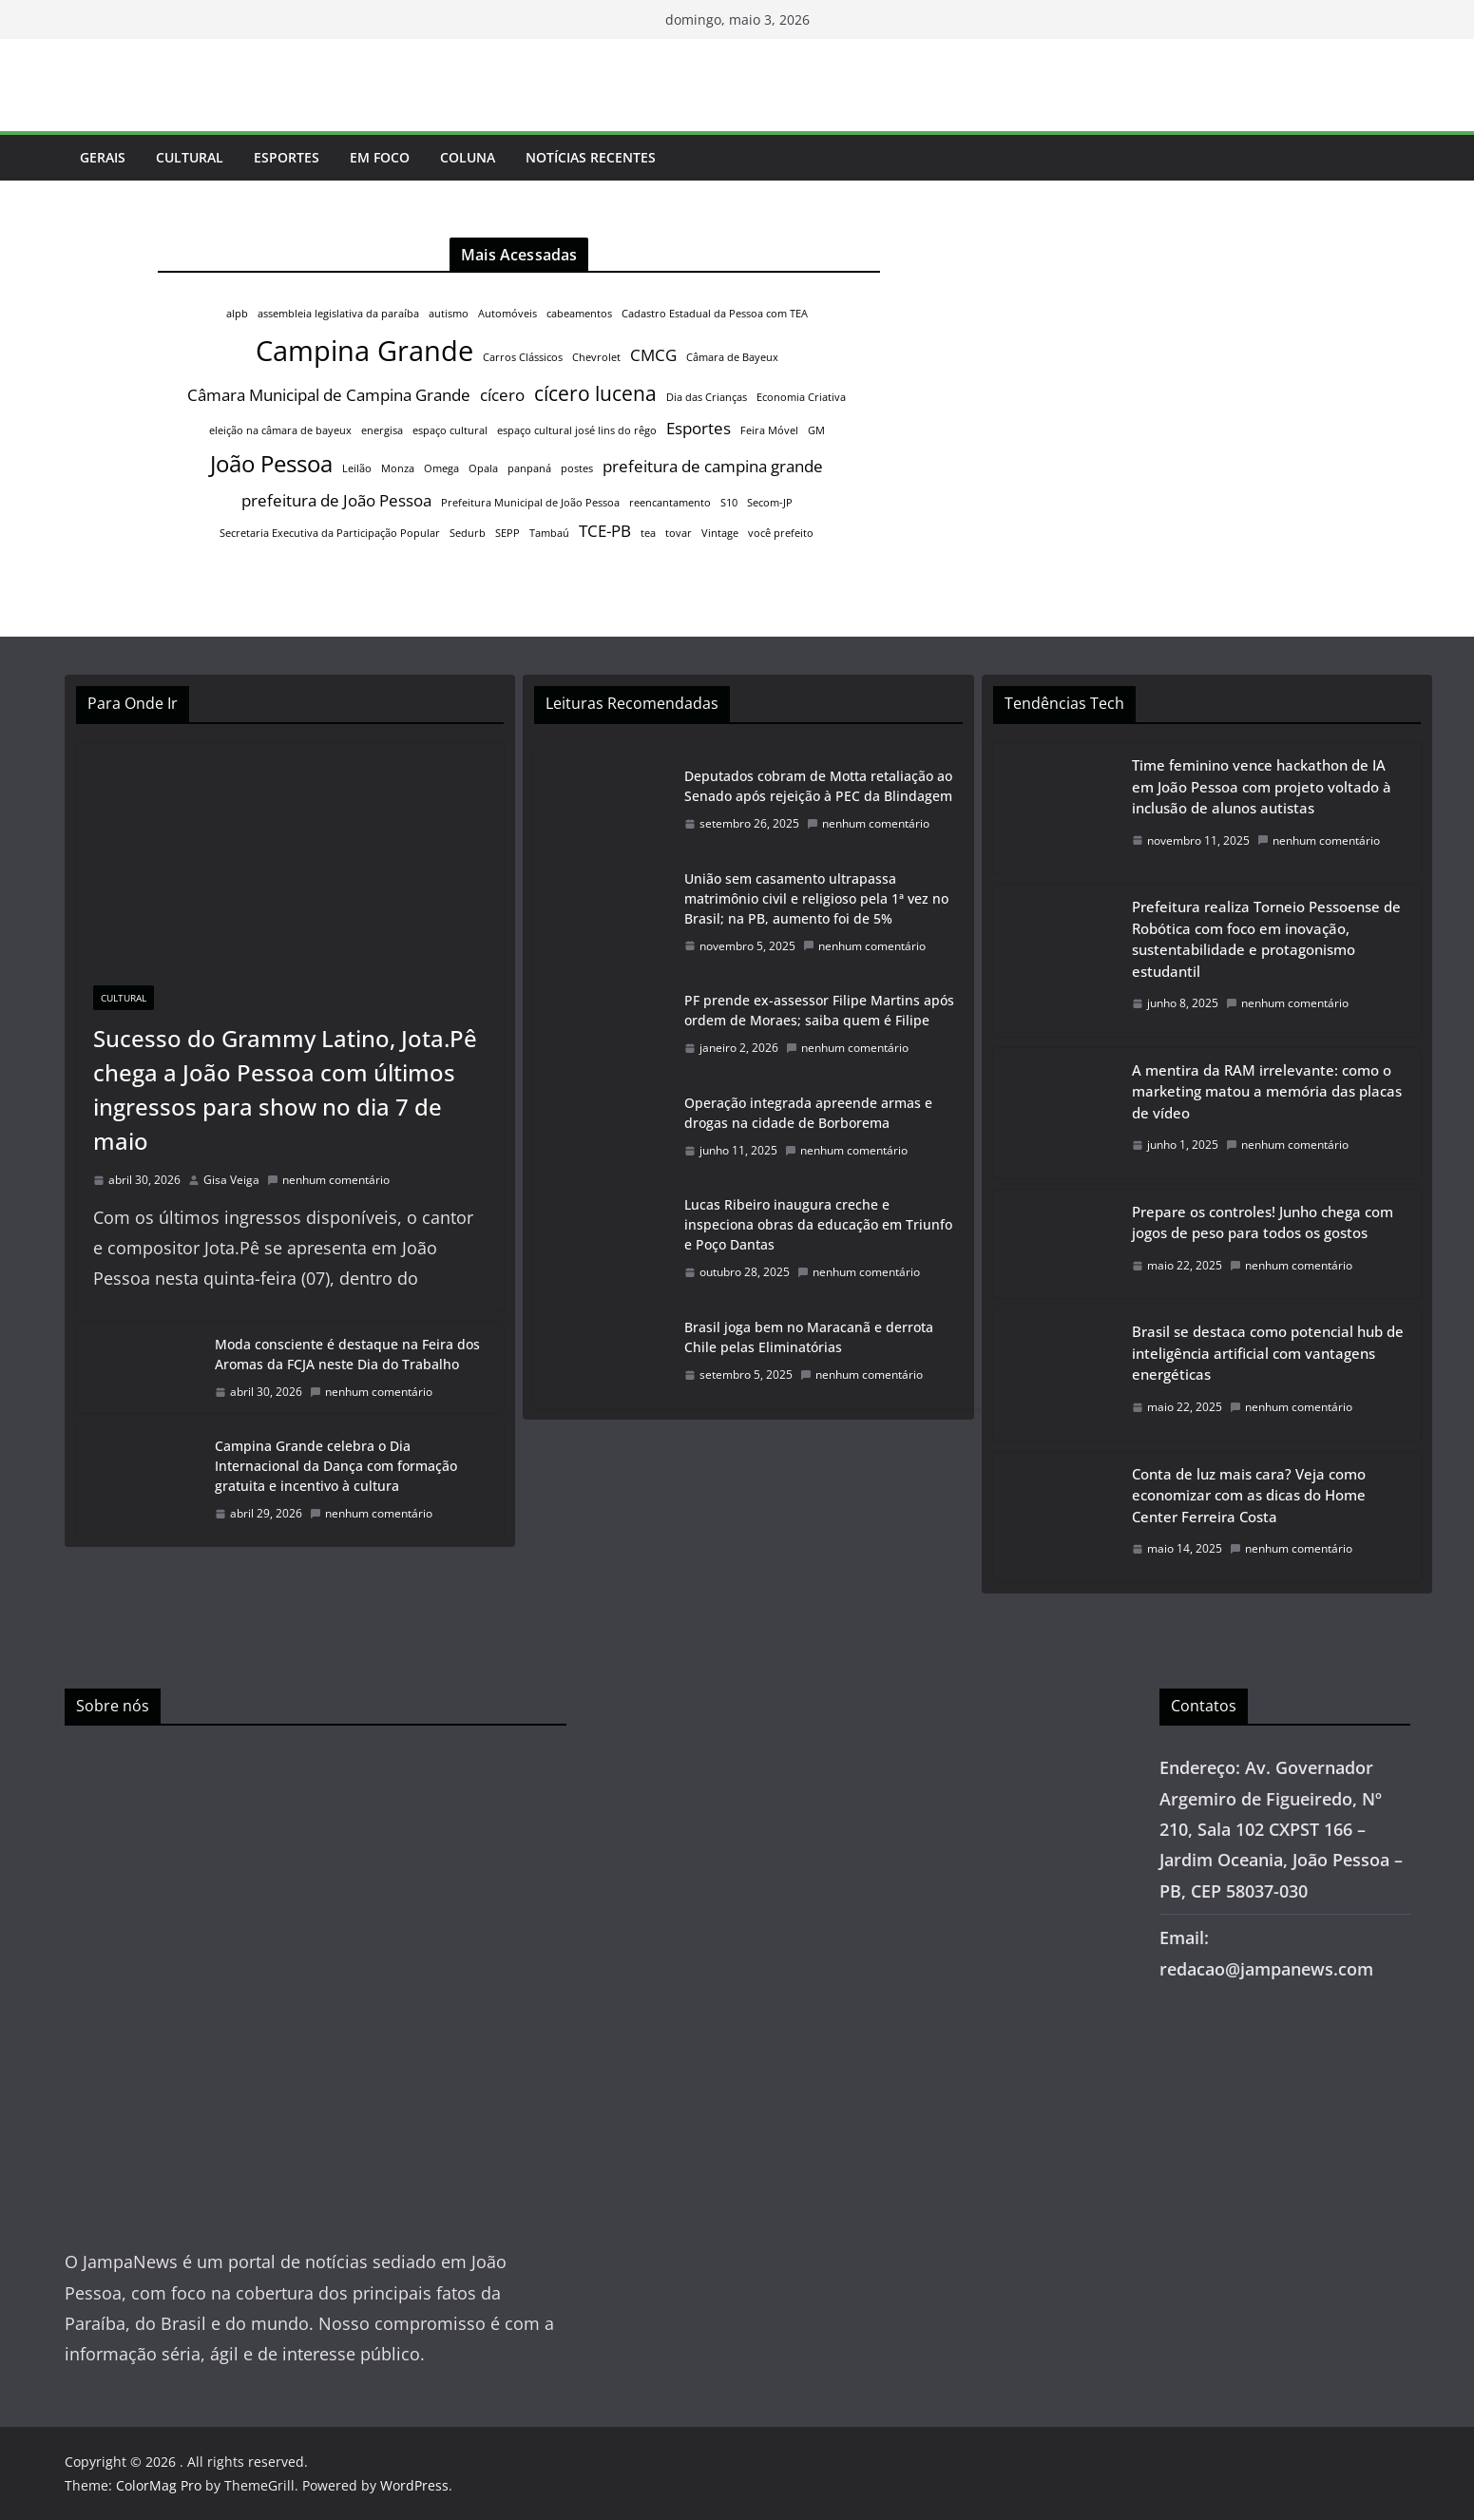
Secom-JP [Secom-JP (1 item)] (770, 502)
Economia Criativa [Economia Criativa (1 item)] (801, 397)
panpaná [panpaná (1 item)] (529, 468)
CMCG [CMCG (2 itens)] (653, 355)
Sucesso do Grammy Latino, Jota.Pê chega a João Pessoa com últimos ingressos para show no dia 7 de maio (285, 1089)
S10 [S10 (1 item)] (728, 502)
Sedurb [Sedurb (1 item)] (468, 533)
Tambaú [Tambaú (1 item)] (549, 533)
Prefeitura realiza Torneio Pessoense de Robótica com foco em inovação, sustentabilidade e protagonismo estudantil (1266, 939)
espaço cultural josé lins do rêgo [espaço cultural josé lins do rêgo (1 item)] (577, 430)
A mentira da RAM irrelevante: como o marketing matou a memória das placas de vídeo (1267, 1091)
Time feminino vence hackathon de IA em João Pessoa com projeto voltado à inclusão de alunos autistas (1261, 786)
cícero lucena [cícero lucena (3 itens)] (595, 393)
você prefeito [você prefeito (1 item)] (781, 533)
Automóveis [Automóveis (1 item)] (507, 313)
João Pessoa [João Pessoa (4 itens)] (271, 463)
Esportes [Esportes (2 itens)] (698, 428)
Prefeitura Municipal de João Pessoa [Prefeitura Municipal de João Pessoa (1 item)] (530, 502)
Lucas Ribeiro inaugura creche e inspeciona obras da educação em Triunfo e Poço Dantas (818, 1224)
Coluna (467, 157)
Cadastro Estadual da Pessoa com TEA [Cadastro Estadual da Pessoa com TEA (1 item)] (715, 313)
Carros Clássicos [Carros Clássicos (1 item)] (523, 357)
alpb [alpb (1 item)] (237, 313)
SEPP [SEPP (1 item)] (507, 533)
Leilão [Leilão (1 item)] (357, 468)
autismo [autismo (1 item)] (449, 313)
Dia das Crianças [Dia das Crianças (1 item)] (706, 397)
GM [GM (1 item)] (816, 430)
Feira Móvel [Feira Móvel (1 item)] (769, 430)
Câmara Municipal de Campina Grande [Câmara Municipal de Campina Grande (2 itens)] (328, 395)
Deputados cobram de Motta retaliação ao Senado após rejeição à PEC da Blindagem (818, 786)
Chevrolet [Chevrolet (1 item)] (596, 357)
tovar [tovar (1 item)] (678, 533)
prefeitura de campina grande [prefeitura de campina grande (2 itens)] (713, 466)
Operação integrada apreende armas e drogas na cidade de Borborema (808, 1113)
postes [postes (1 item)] (577, 468)
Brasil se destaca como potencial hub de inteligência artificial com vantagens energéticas (1268, 1353)
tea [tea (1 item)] (648, 533)
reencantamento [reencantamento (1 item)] (670, 502)
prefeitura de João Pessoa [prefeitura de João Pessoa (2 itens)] (336, 500)
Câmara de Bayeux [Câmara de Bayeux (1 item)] (732, 357)
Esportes (286, 157)
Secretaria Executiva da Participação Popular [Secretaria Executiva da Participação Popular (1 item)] (330, 533)
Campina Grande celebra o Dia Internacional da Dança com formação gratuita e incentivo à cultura (336, 1466)
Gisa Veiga (231, 1180)
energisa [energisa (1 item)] (382, 430)
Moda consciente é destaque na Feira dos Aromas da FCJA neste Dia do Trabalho (347, 1354)
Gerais (102, 157)
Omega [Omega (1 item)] (441, 468)
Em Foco (380, 157)
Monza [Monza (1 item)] (397, 468)
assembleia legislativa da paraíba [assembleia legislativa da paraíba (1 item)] (338, 313)
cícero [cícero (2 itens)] (502, 395)
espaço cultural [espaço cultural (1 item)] (450, 430)
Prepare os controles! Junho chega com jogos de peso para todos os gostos (1262, 1222)
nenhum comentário (328, 1180)
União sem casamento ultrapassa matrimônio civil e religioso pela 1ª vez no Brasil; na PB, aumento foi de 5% (816, 898)
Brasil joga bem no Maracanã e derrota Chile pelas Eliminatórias (808, 1337)
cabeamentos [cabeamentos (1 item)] (579, 313)
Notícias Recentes (591, 157)
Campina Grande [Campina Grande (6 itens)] (364, 351)
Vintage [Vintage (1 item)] (719, 533)
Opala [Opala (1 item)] (483, 468)
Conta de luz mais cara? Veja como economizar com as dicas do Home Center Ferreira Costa (1249, 1495)
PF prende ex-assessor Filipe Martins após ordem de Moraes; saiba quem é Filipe (819, 1010)
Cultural (189, 157)
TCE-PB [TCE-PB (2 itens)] (605, 531)
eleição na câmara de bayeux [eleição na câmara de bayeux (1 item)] (280, 430)
